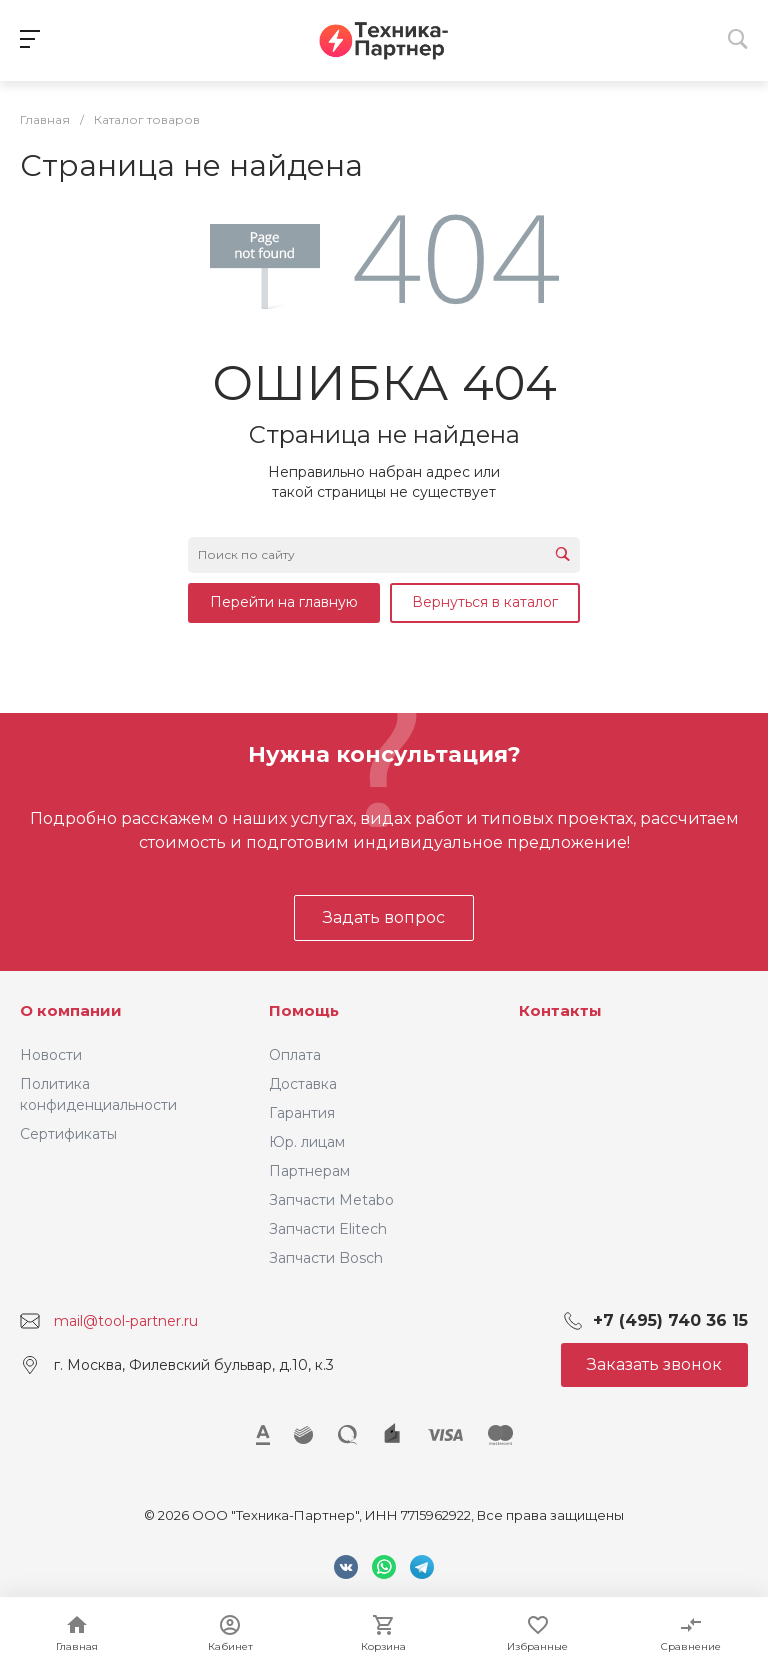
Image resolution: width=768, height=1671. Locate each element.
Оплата (295, 1055)
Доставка (303, 1084)
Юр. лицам (307, 1142)
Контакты (560, 1010)
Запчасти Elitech (328, 1229)
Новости (51, 1055)
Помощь (304, 1010)
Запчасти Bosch (326, 1258)
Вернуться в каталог (485, 602)
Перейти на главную (284, 602)
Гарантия (302, 1113)
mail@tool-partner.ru (126, 1321)
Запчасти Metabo (331, 1200)
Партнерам (309, 1171)
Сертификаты (68, 1134)
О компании (71, 1010)
